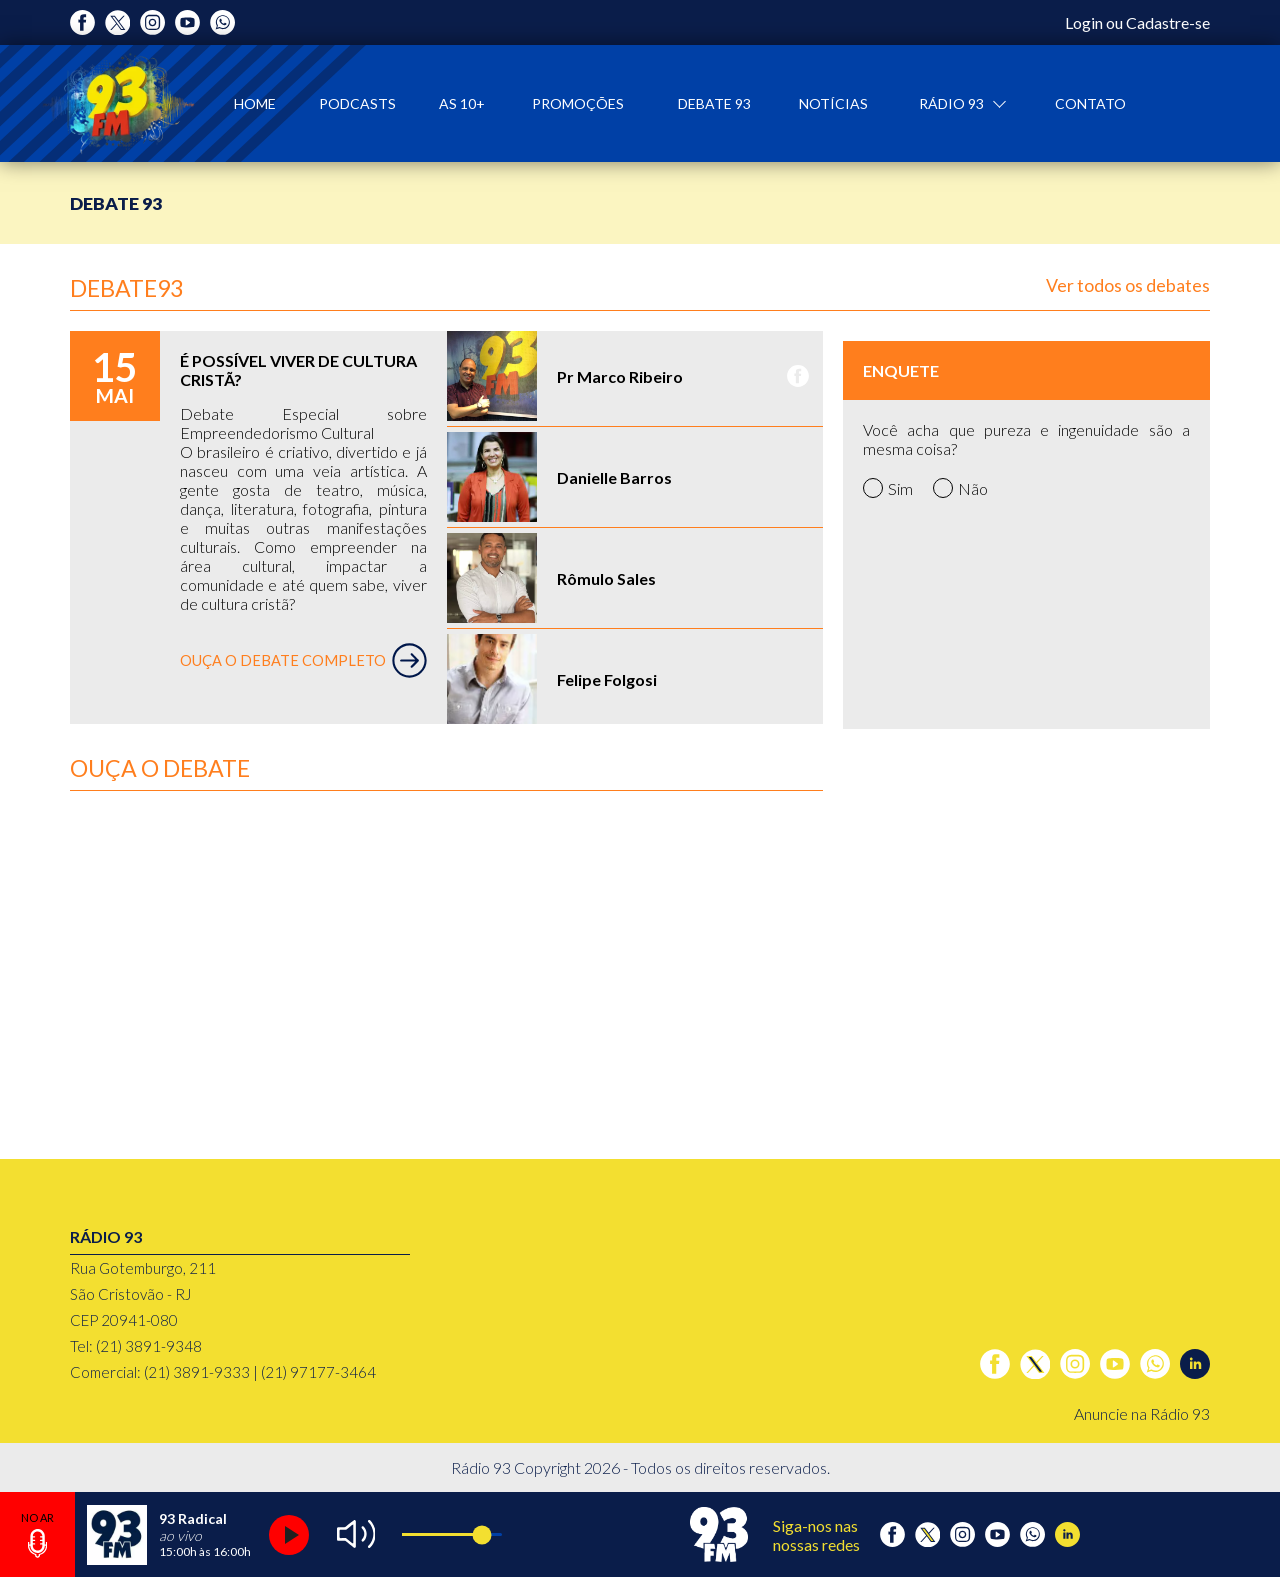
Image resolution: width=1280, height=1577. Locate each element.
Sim (888, 488)
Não (960, 488)
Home (255, 103)
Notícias (833, 103)
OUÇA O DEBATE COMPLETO (303, 660)
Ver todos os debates (1128, 285)
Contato (1090, 103)
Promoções (578, 103)
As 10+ (462, 103)
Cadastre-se (1168, 22)
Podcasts (357, 103)
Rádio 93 (953, 103)
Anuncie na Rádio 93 (1142, 1413)
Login (1084, 22)
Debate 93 (714, 103)
